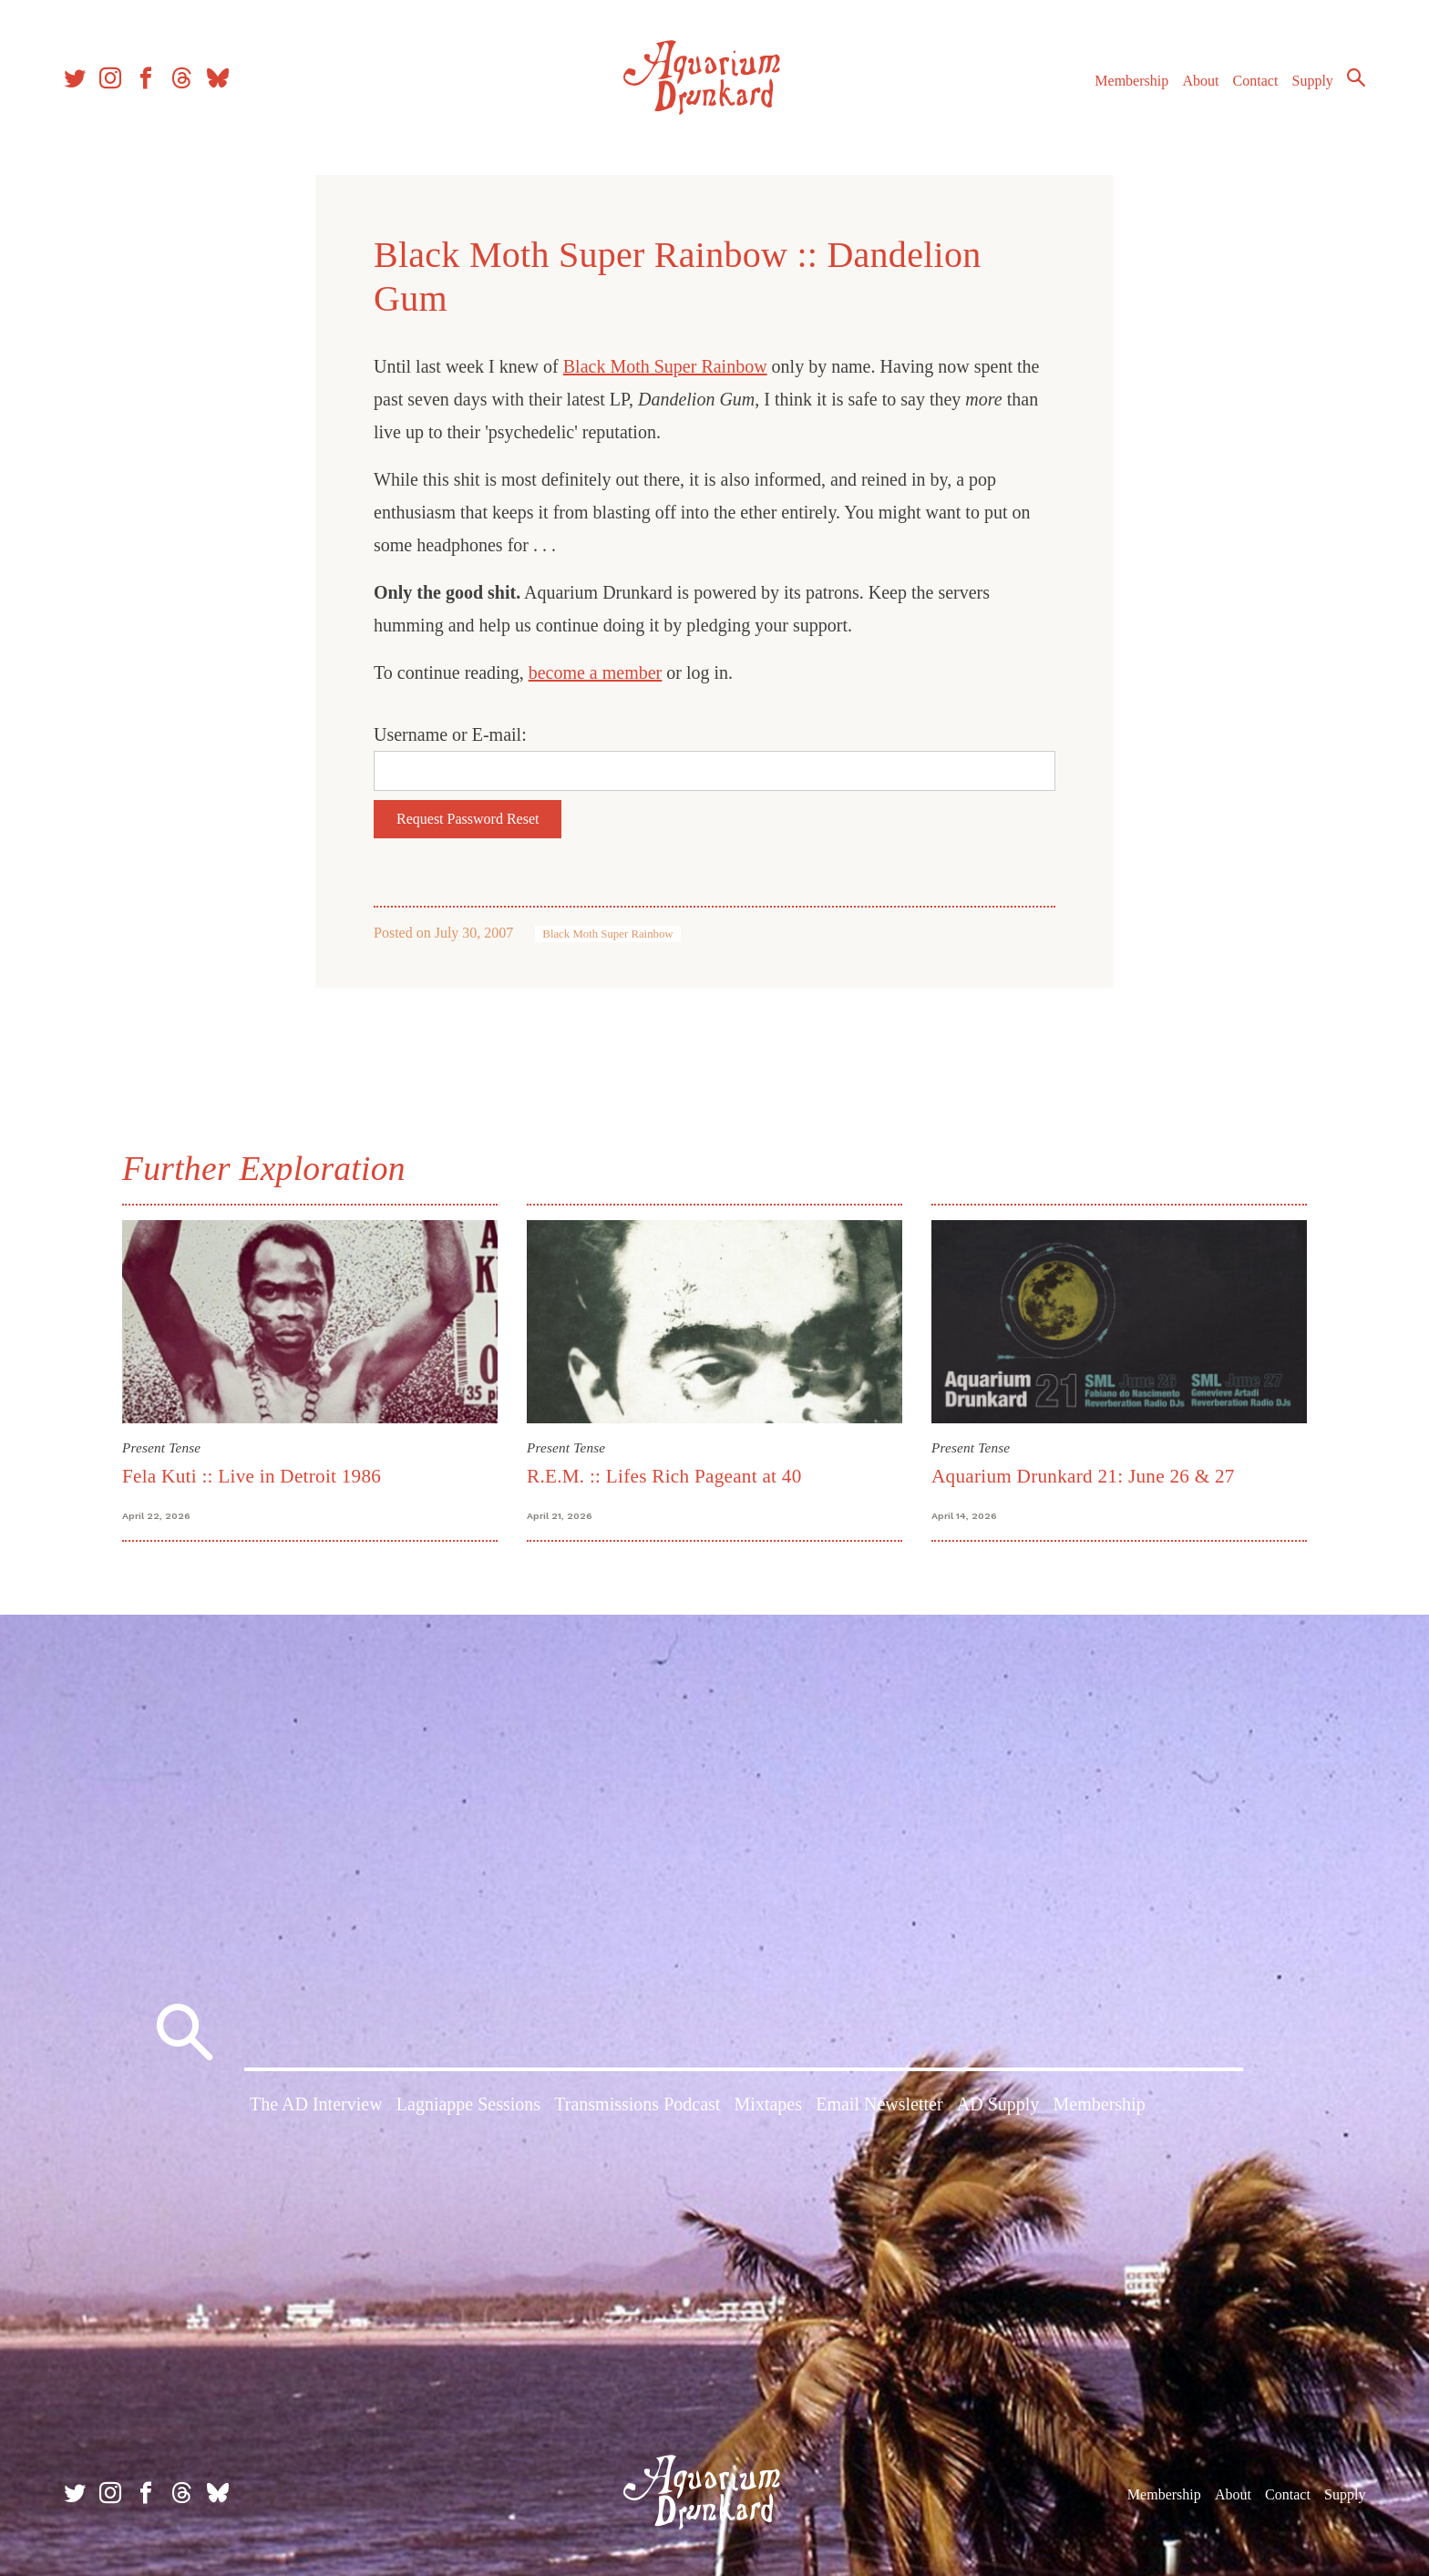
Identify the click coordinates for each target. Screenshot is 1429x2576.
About (1200, 80)
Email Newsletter (879, 2104)
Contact (1256, 80)
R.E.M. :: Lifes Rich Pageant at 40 (664, 1476)
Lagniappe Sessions (468, 2104)
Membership (1131, 80)
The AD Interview (316, 2104)
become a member (596, 672)
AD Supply (998, 2104)
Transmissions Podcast (637, 2104)
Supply (1312, 80)
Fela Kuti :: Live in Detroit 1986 (251, 1476)
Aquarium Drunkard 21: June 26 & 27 (1083, 1476)
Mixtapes (768, 2104)
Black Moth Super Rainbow (665, 366)
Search (1356, 77)
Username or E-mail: (450, 734)
